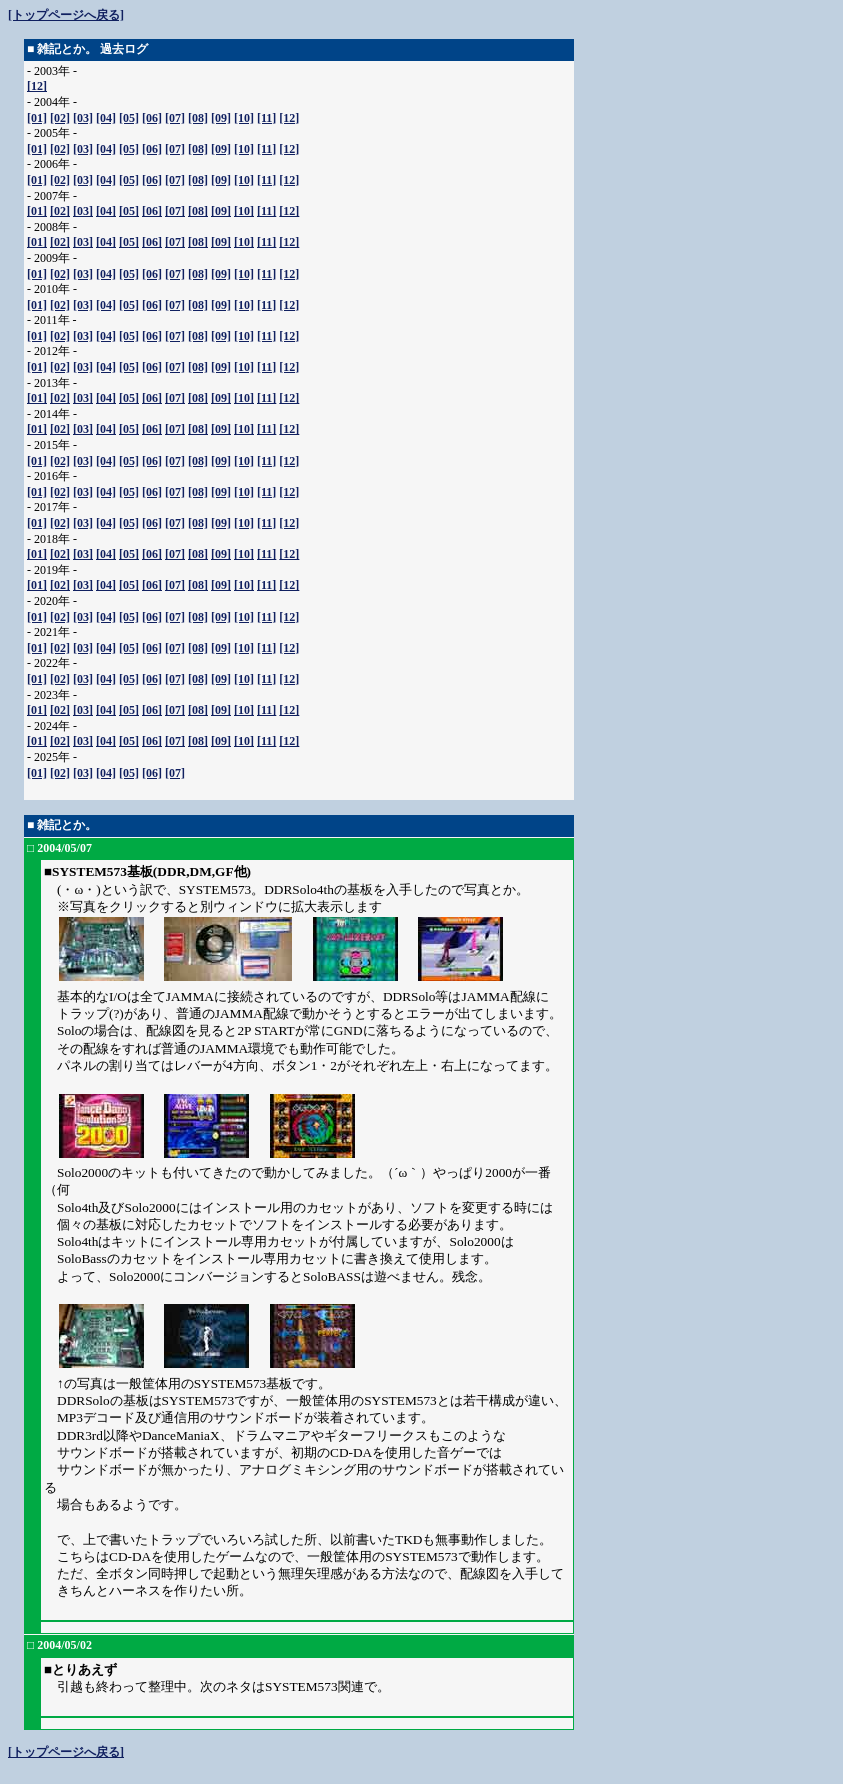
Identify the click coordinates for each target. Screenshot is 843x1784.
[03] (83, 118)
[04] (106, 118)
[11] (266, 118)
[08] (198, 118)
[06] (152, 118)
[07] (175, 118)
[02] (60, 118)
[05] (129, 118)
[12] (37, 86)
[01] (37, 118)
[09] (221, 118)
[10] (244, 118)
